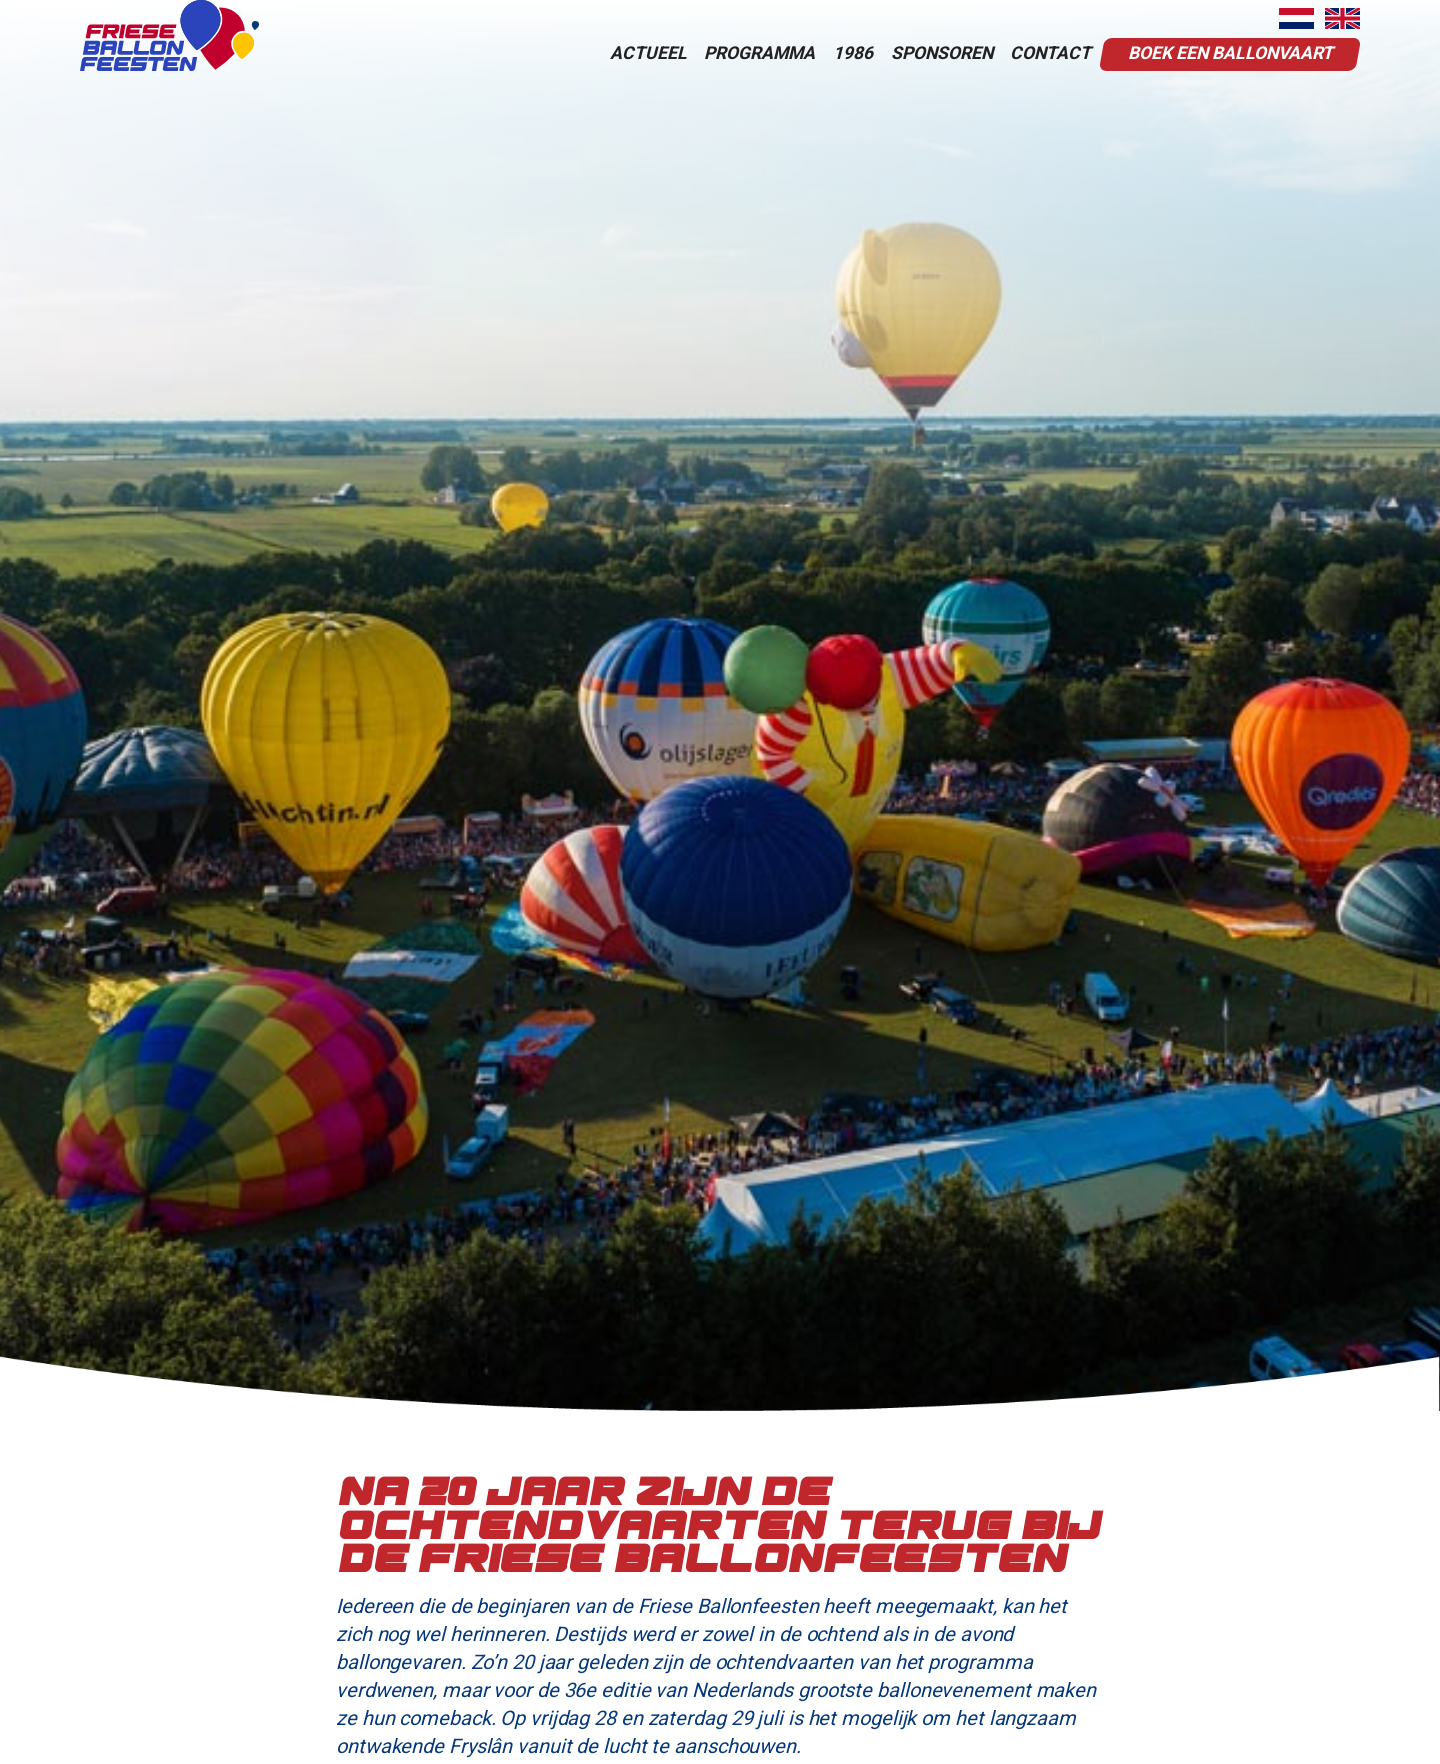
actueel (648, 53)
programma (759, 53)
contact (1050, 53)
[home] (169, 35)
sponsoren (942, 53)
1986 (853, 53)
